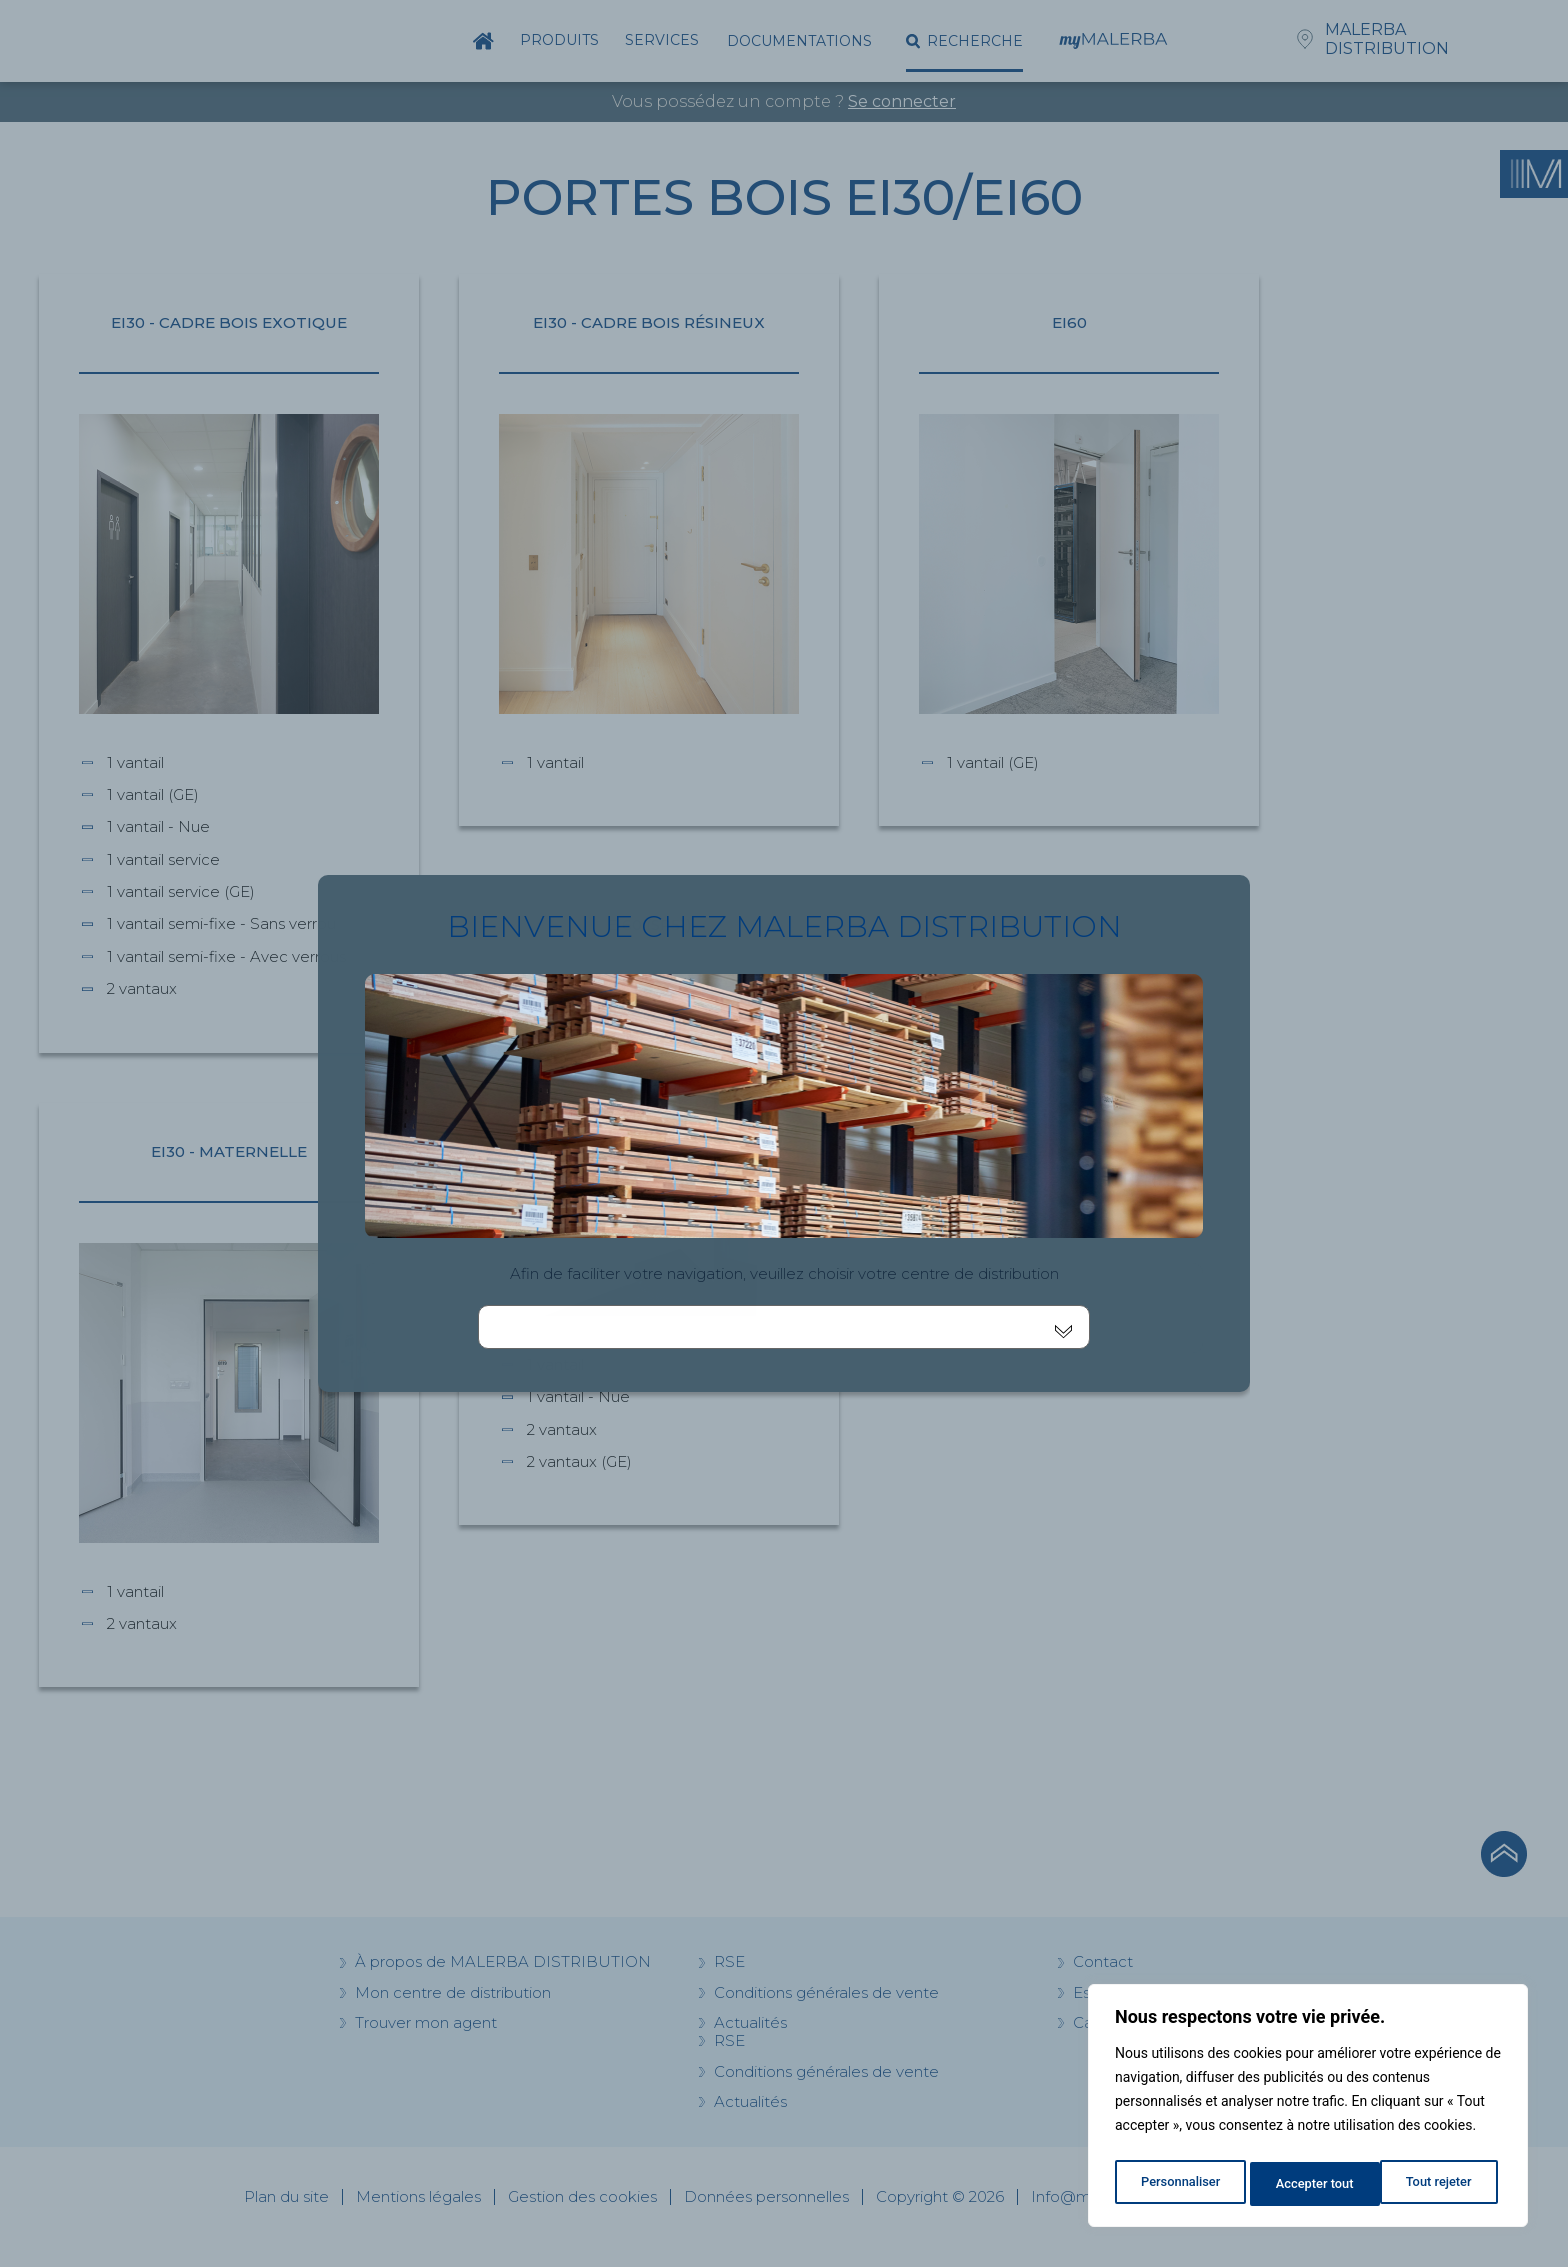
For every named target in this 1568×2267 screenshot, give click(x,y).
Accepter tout (1437, 2184)
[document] (784, 1133)
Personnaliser (1179, 2184)
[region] (1308, 2110)
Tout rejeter (1309, 2184)
